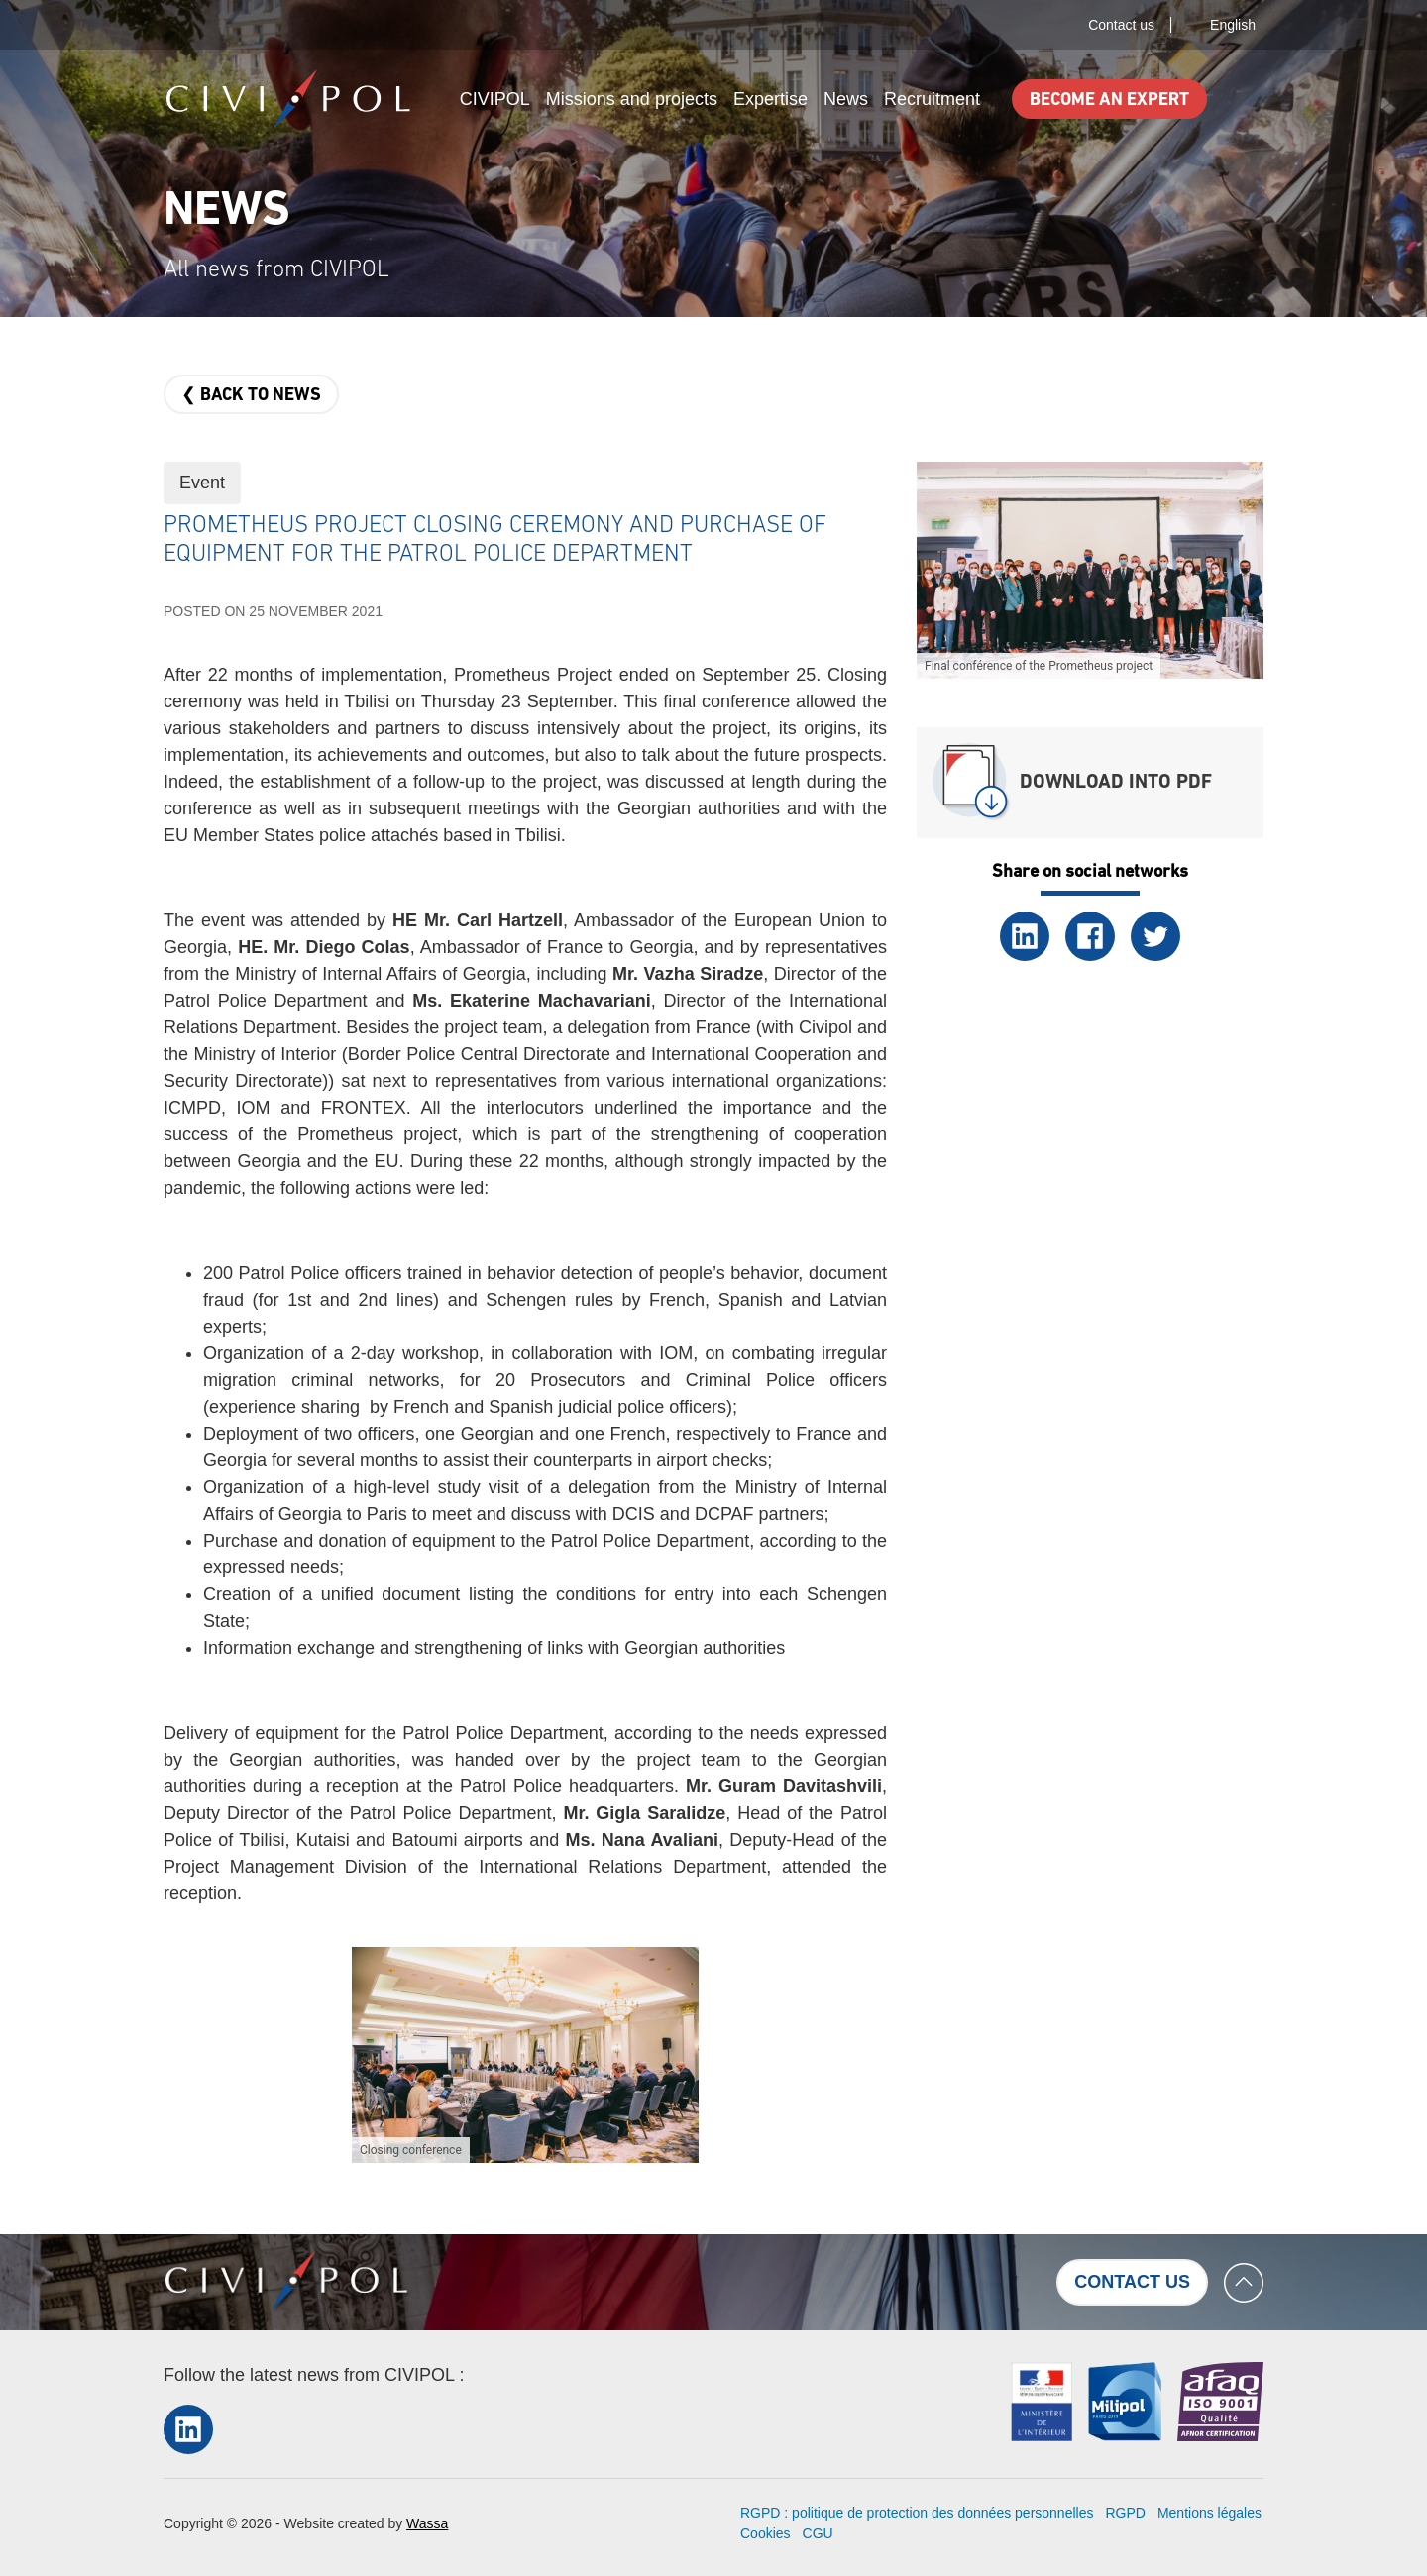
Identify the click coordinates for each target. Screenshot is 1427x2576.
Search (1242, 99)
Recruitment (932, 99)
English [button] (1233, 25)
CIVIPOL (495, 99)
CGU (818, 2533)
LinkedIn (1024, 936)
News (845, 99)
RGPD (1125, 2513)
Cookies (765, 2533)
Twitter (1155, 936)
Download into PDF (1116, 783)
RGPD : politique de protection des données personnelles (916, 2513)
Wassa (427, 2523)
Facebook (1090, 936)
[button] (525, 2055)
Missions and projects (631, 99)
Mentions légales (1209, 2513)
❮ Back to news (251, 395)
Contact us (1121, 25)
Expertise (770, 99)
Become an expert (1109, 100)
